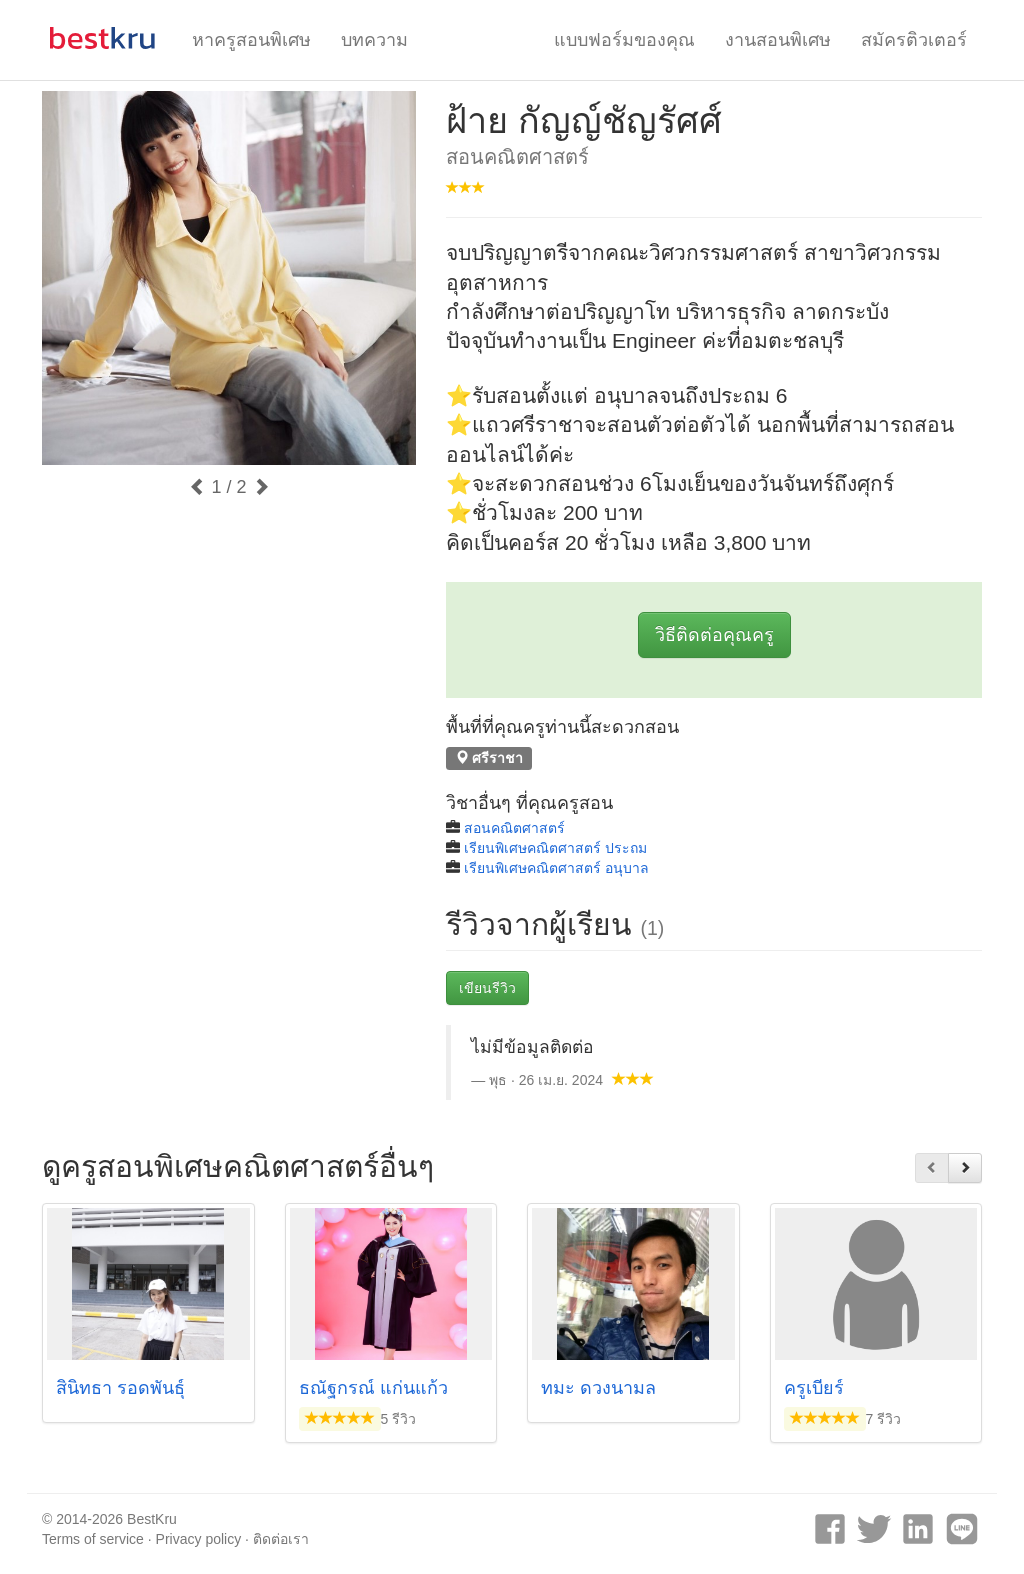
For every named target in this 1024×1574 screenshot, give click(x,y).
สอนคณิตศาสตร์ (514, 828)
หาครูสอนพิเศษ (251, 40)
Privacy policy (199, 1539)
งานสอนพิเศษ (778, 40)
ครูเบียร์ (814, 1388)
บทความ (374, 40)
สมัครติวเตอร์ (914, 40)
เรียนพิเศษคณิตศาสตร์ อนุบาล (556, 868)
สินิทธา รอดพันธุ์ (120, 1388)
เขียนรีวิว (487, 988)
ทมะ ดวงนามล (598, 1388)
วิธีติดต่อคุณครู (714, 635)
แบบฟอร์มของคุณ (624, 40)
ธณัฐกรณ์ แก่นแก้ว (373, 1388)
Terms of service (93, 1539)
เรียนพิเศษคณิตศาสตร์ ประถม (555, 848)
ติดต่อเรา (281, 1539)
